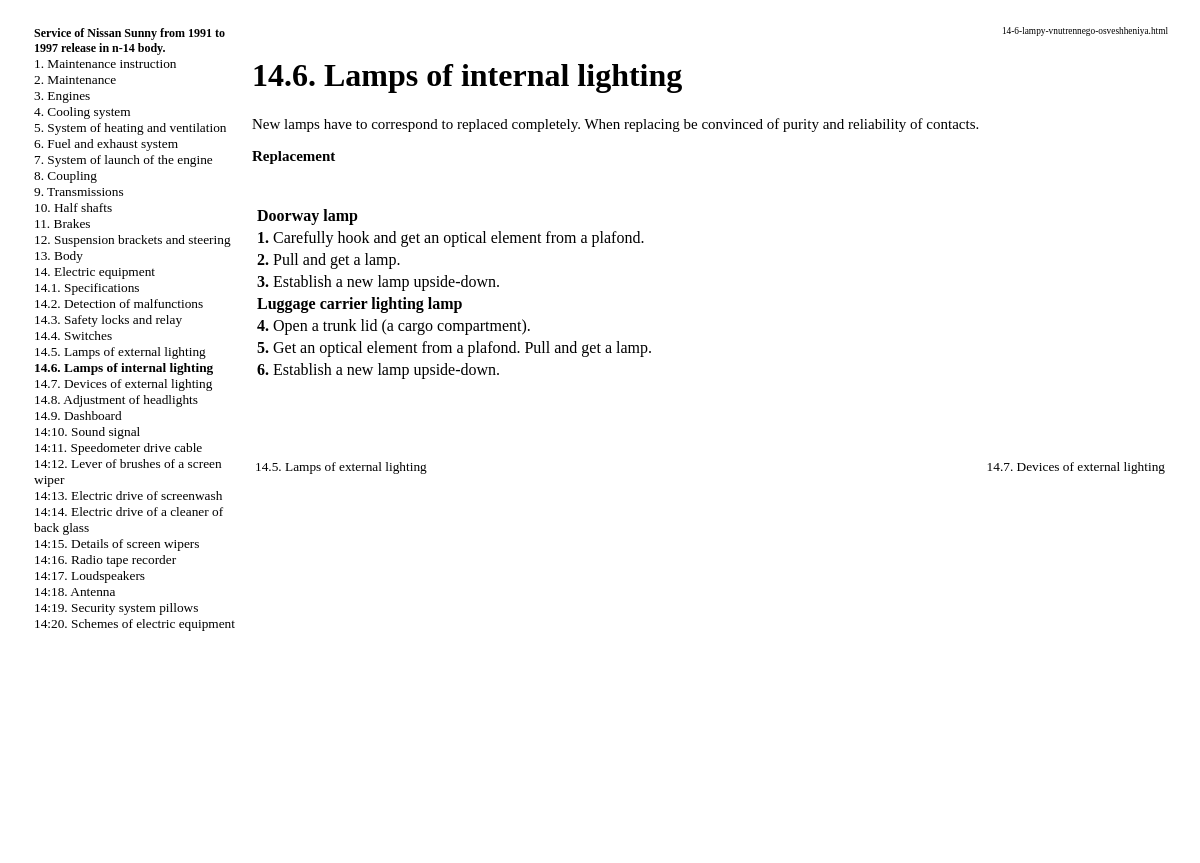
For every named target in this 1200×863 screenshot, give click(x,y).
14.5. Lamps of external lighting (120, 351)
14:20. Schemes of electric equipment (134, 623)
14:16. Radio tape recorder (105, 559)
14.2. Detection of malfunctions (118, 303)
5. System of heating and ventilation (130, 127)
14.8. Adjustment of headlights (116, 399)
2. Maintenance (75, 79)
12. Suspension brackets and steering (132, 239)
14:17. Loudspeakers (89, 575)
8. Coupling (65, 175)
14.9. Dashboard (78, 415)
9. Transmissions (79, 191)
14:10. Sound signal (87, 431)
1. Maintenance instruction (105, 63)
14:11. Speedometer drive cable (118, 447)
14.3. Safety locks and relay (108, 319)
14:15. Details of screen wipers (116, 543)
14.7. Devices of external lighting (123, 383)
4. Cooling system (82, 111)
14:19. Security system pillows (116, 607)
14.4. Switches (73, 335)
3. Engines (62, 95)
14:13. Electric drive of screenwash (128, 495)
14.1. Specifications (87, 287)
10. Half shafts (73, 207)
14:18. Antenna (74, 591)
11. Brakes (62, 223)
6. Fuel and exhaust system (106, 143)
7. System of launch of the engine (123, 159)
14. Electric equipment (94, 271)
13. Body (58, 255)
